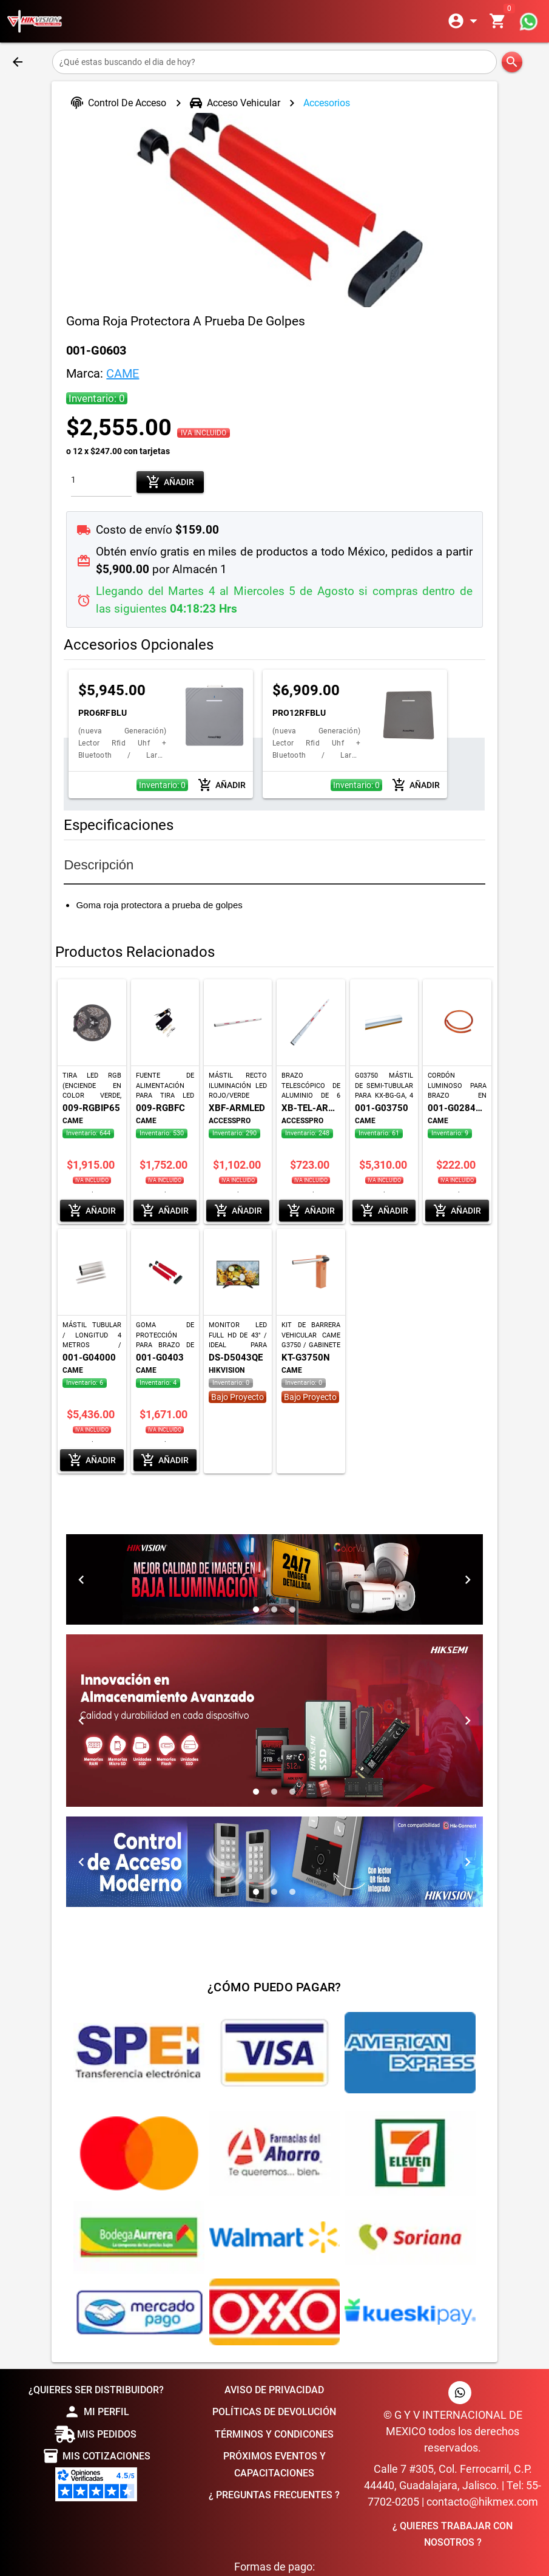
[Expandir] (464, 21)
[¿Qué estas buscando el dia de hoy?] (274, 62)
